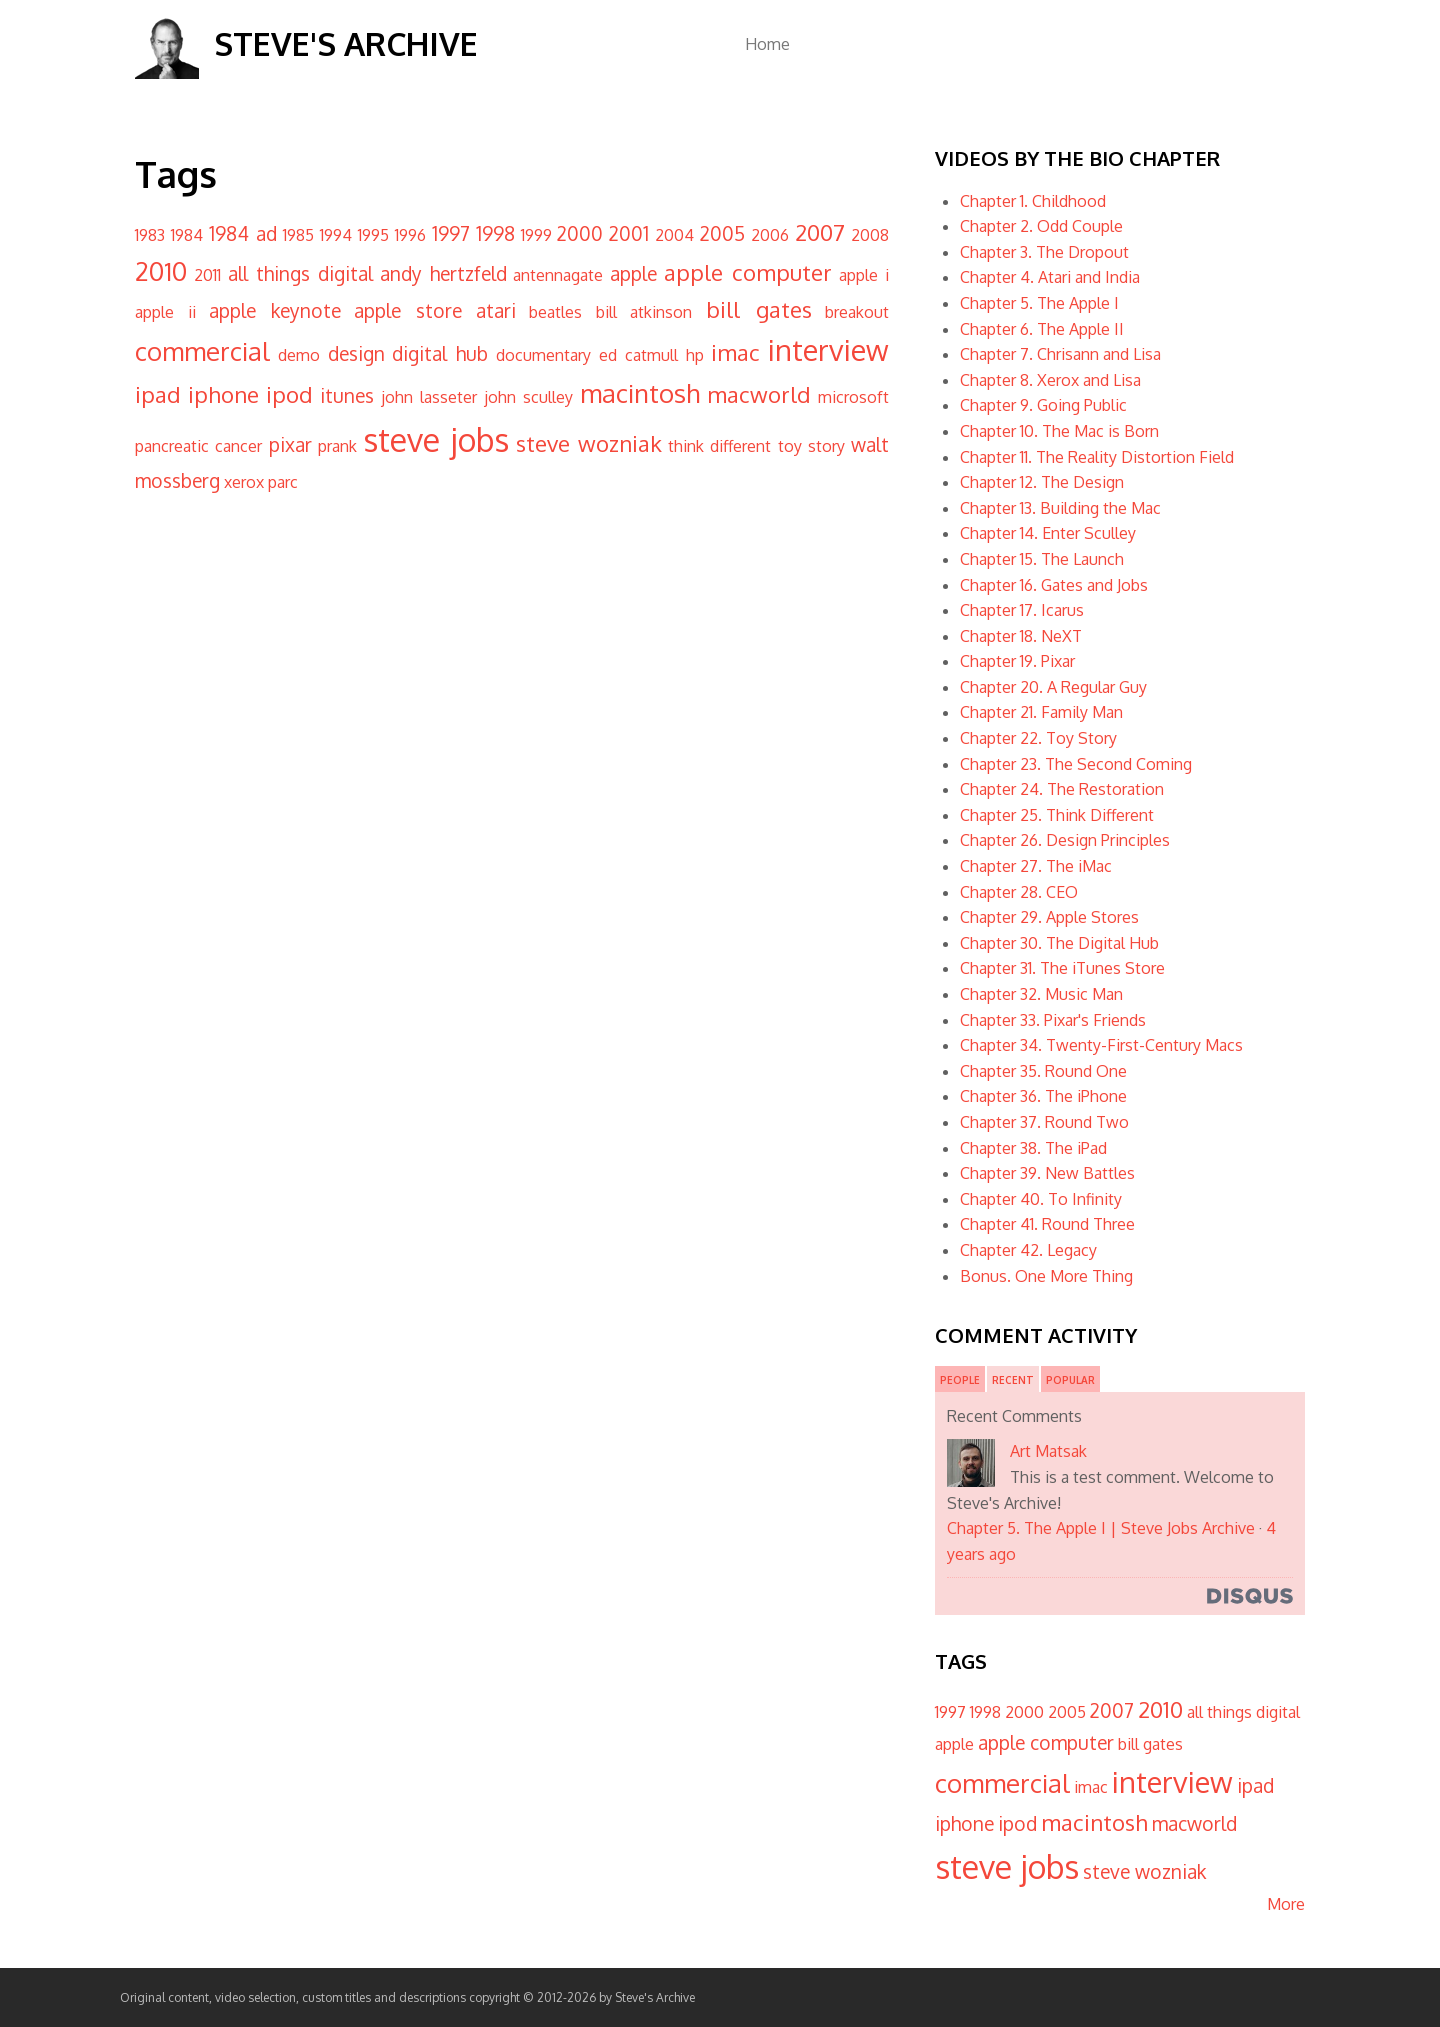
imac (735, 352)
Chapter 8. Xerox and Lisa (1050, 380)
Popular (1070, 1380)
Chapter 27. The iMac (1036, 866)
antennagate (558, 275)
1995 (373, 235)
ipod (289, 394)
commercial (202, 351)
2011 (207, 275)
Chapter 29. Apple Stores (1049, 917)
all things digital (300, 273)
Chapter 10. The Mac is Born (1059, 431)
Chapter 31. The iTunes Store (1062, 968)
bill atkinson (644, 312)
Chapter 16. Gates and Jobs (1054, 585)
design (356, 353)
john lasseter (429, 397)
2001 (629, 233)
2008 (870, 235)
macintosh (640, 393)
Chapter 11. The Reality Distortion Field (1097, 457)
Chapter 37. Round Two (1044, 1122)
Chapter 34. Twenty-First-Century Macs (1101, 1045)
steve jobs (436, 439)
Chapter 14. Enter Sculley (1048, 533)
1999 (536, 235)
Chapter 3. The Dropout (1044, 252)
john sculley (528, 397)
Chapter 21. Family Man (1041, 712)
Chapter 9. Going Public (1043, 405)
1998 (495, 233)
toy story (811, 446)
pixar (290, 444)
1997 (451, 233)
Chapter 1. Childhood (1033, 201)
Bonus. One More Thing (1046, 1276)
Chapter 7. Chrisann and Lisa (1060, 354)
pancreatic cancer (198, 446)
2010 (161, 271)
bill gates (759, 309)
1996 (410, 235)
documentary (543, 355)
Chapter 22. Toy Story (1038, 738)
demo (299, 355)
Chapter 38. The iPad (1033, 1148)
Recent (1013, 1380)
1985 (298, 235)
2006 (770, 235)
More (1286, 1904)
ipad (158, 394)
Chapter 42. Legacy (1028, 1250)
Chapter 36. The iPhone (1043, 1096)
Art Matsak (1048, 1451)
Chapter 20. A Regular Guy (1053, 687)
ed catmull (638, 355)
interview (828, 349)
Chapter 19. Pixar (1017, 661)
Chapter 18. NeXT (1021, 636)
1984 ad (243, 233)
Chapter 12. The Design (1042, 482)
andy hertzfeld (443, 273)
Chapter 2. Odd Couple (1041, 226)
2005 (722, 233)
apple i (864, 275)
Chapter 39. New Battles (1047, 1173)
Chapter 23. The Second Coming (1076, 764)
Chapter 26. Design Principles (1065, 840)
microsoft (853, 397)
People (960, 1380)
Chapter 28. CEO (1019, 892)
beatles (555, 312)
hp (695, 355)
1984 (187, 235)
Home (767, 44)
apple (633, 273)
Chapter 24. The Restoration (1062, 789)
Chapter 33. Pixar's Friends (1053, 1020)
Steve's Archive (346, 43)
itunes (347, 395)
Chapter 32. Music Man (1041, 994)
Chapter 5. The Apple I (1039, 303)
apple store (408, 310)
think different (719, 446)
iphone (223, 394)
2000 (580, 233)
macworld (759, 394)
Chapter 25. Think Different (1057, 815)
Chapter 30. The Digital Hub (1059, 943)
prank (337, 446)
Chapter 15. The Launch (1042, 559)
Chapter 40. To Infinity (1041, 1199)
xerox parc (261, 482)
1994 (336, 235)
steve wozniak (589, 443)
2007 (820, 232)
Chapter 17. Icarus (1022, 610)
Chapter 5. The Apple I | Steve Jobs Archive (1101, 1528)
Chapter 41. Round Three (1047, 1224)
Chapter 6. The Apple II (1042, 329)
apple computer (748, 272)
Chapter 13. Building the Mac (1060, 508)
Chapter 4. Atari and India (1050, 277)
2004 (674, 235)
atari (496, 310)
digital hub (440, 353)
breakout (857, 312)
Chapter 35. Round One (1043, 1071)
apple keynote (275, 310)
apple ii (165, 312)
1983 (150, 235)
